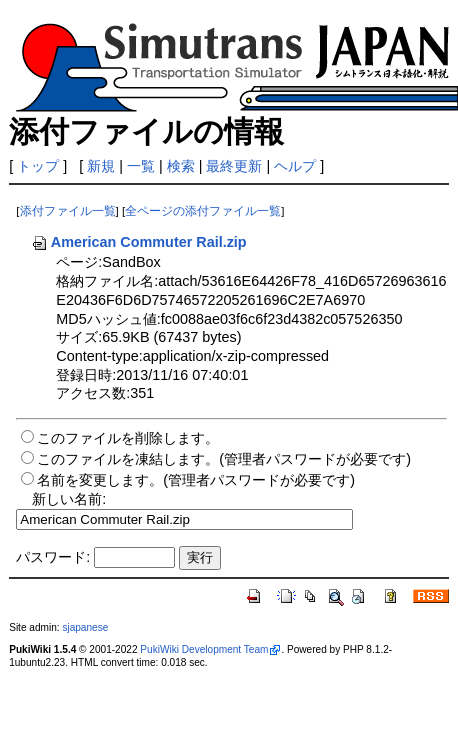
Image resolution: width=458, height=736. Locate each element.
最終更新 (234, 166)
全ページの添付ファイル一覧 (203, 211)
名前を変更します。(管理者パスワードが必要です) (196, 480)
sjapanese (85, 627)
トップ (38, 166)
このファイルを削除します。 (128, 438)
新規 (101, 166)
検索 (181, 166)
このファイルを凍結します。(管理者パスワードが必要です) (224, 459)
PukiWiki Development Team (204, 649)
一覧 (141, 166)
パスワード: (53, 557)
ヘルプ (295, 166)
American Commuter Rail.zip (139, 242)
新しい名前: (69, 499)
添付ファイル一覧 (68, 211)
